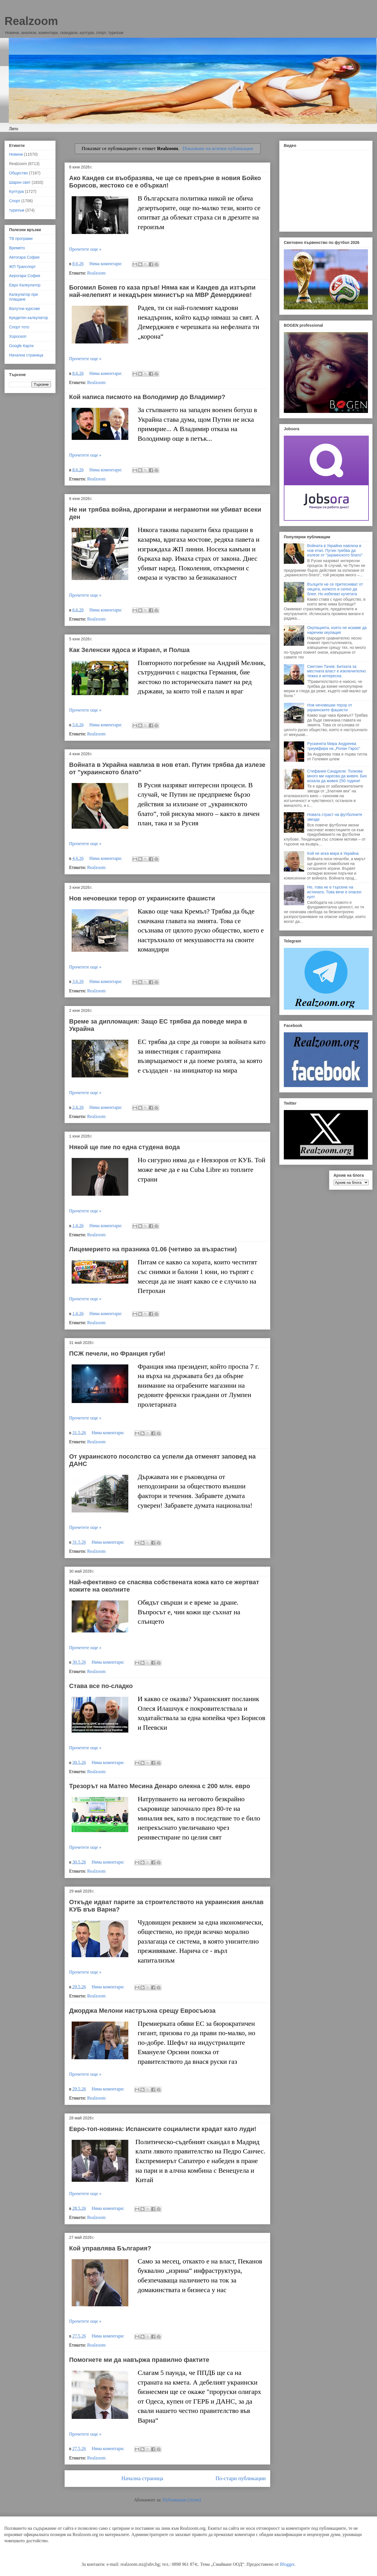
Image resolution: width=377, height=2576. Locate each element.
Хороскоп (17, 336)
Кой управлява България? (110, 2248)
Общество (18, 173)
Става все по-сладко (101, 1685)
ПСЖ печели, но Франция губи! (117, 1353)
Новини (16, 154)
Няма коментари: (106, 263)
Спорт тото (19, 327)
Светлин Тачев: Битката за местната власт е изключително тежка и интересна (336, 671)
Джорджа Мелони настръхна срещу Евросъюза (142, 2010)
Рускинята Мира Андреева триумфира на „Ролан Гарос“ (333, 746)
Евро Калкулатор (25, 285)
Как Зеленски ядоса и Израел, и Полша (129, 649)
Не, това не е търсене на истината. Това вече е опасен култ (334, 892)
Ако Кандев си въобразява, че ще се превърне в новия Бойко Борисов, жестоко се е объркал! (165, 181)
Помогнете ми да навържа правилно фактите (139, 2359)
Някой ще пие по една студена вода (124, 1147)
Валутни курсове (24, 308)
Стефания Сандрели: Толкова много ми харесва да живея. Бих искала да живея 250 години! (337, 776)
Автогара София (24, 257)
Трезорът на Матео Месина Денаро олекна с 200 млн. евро (159, 1786)
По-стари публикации (241, 2478)
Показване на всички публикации (218, 148)
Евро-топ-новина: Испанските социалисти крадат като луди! (162, 2128)
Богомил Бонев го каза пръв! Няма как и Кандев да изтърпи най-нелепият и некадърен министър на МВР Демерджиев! (162, 291)
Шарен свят (20, 182)
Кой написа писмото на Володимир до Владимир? (147, 396)
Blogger (287, 2564)
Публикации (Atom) (182, 2499)
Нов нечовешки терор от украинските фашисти (142, 898)
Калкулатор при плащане (23, 296)
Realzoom (31, 21)
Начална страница (142, 2478)
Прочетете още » (85, 249)
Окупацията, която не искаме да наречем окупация (337, 630)
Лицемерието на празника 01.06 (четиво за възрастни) (153, 1249)
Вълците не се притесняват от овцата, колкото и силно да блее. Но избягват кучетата (335, 589)
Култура (16, 191)
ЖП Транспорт (22, 266)
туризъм (16, 210)
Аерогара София (24, 275)
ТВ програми (21, 238)
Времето (17, 248)
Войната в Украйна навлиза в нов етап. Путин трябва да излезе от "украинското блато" (335, 550)
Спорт (14, 201)
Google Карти (21, 345)
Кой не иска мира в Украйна (333, 853)
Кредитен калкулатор (28, 317)
